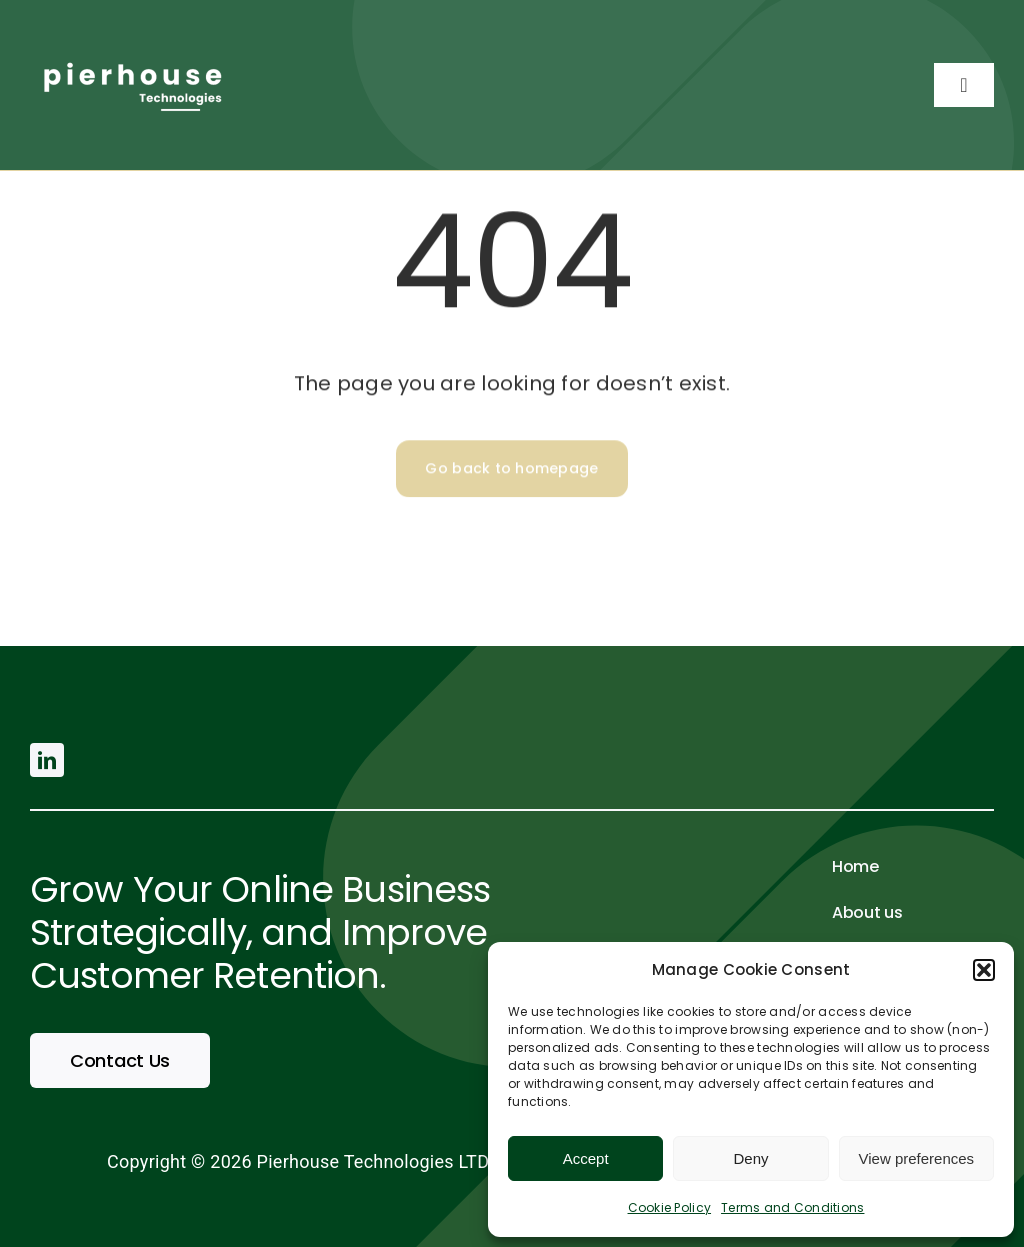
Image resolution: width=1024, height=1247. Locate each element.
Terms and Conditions (792, 1207)
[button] (984, 970)
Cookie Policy (670, 1207)
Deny (750, 1158)
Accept (586, 1158)
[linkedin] (47, 760)
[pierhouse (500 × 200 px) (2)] (130, 53)
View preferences (917, 1158)
